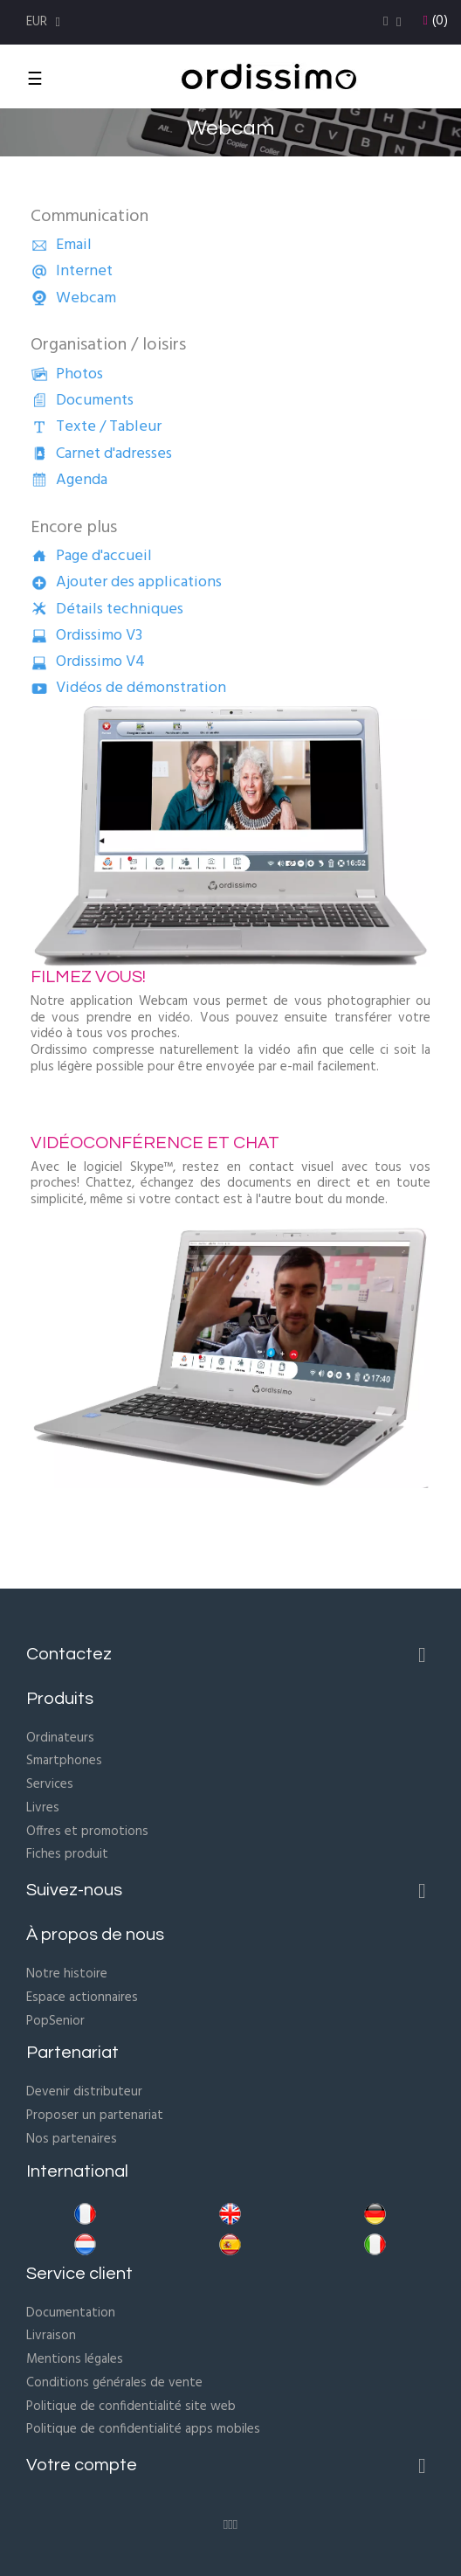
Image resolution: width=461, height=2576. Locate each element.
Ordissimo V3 (86, 635)
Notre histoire (66, 1973)
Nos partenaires (71, 2139)
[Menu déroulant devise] (45, 22)
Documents (82, 400)
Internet (72, 271)
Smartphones (64, 1760)
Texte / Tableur (96, 427)
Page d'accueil (91, 556)
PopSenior (55, 2021)
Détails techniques (107, 609)
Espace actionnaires (82, 1997)
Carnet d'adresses (101, 454)
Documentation (70, 2312)
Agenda (69, 480)
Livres (42, 1807)
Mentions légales (74, 2359)
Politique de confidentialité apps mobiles (143, 2429)
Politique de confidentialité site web (131, 2406)
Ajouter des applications (126, 582)
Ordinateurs (60, 1738)
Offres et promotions (87, 1831)
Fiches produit (67, 1854)
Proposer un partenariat (94, 2115)
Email (61, 245)
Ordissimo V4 (88, 662)
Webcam (73, 298)
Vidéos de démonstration (128, 688)
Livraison (51, 2335)
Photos (67, 374)
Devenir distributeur (84, 2091)
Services (49, 1784)
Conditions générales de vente (114, 2382)
